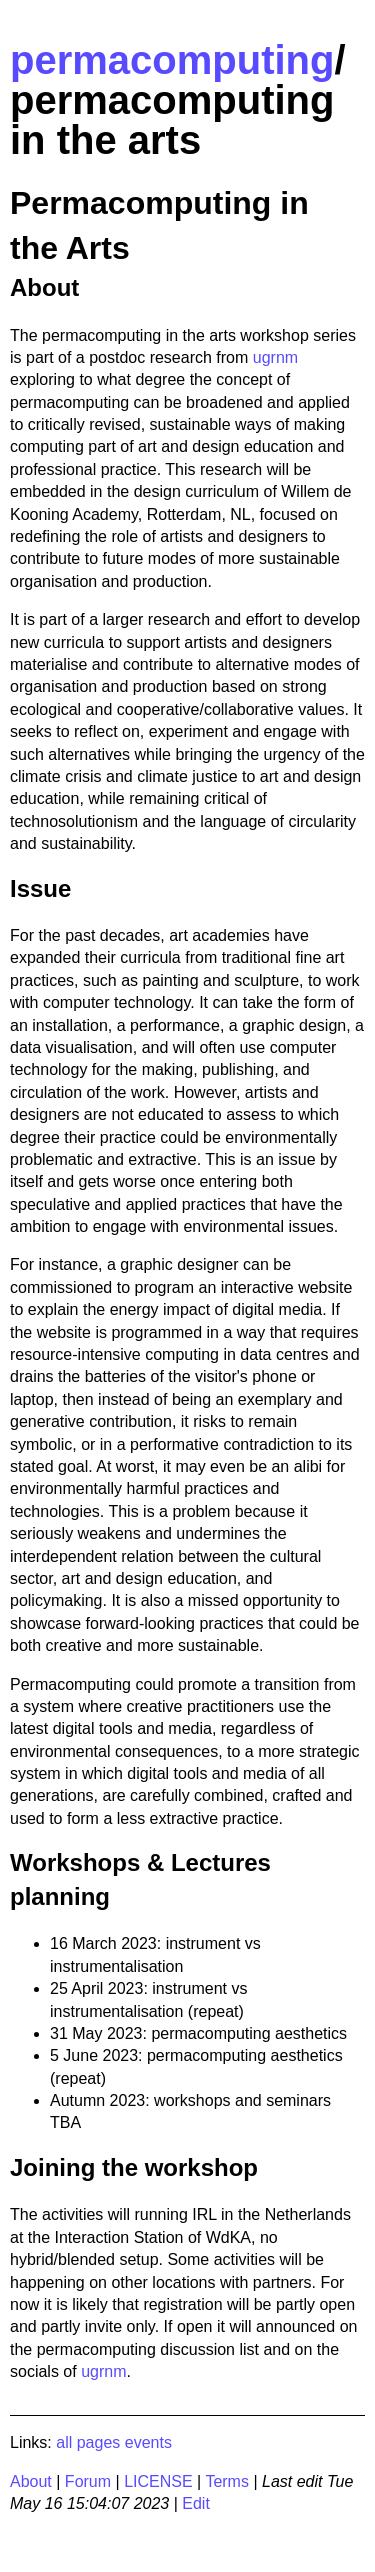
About (31, 2481)
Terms (227, 2481)
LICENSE (158, 2481)
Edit (196, 2503)
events (148, 2442)
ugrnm (275, 357)
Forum (88, 2481)
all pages (88, 2442)
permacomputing (172, 60)
